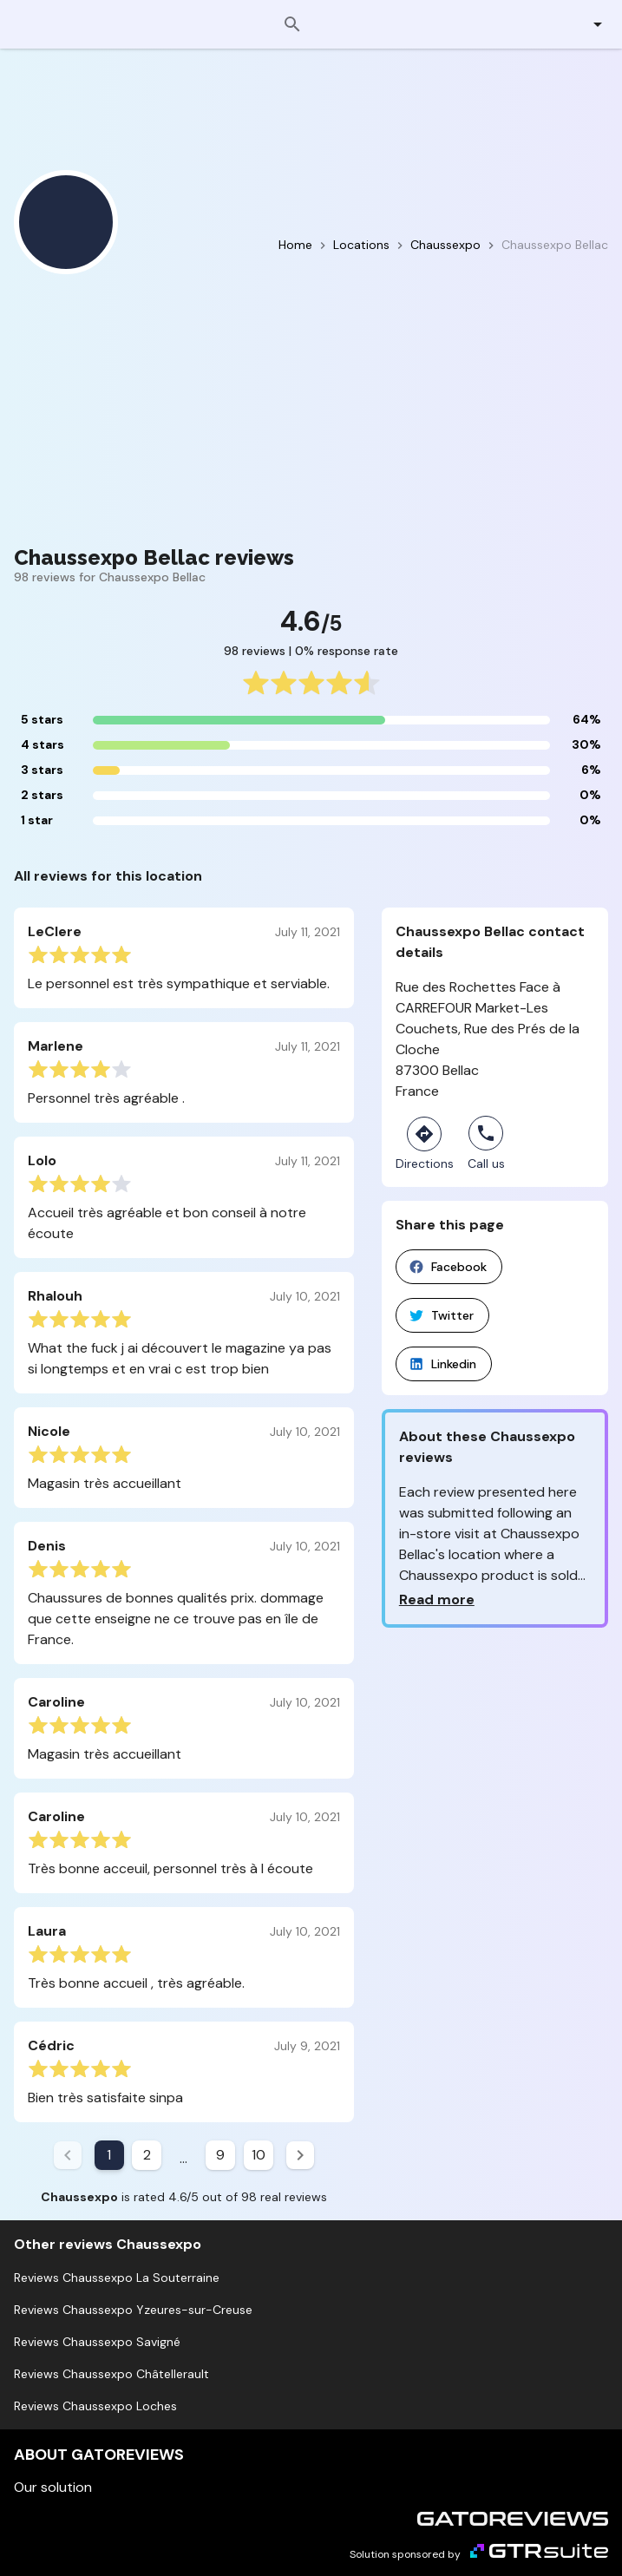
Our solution (53, 2487)
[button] (588, 24)
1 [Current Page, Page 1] (109, 2155)
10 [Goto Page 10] (258, 2155)
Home (295, 244)
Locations (361, 244)
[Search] (292, 24)
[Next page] (300, 2155)
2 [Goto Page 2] (147, 2155)
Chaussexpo (445, 244)
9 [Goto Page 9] (220, 2155)
